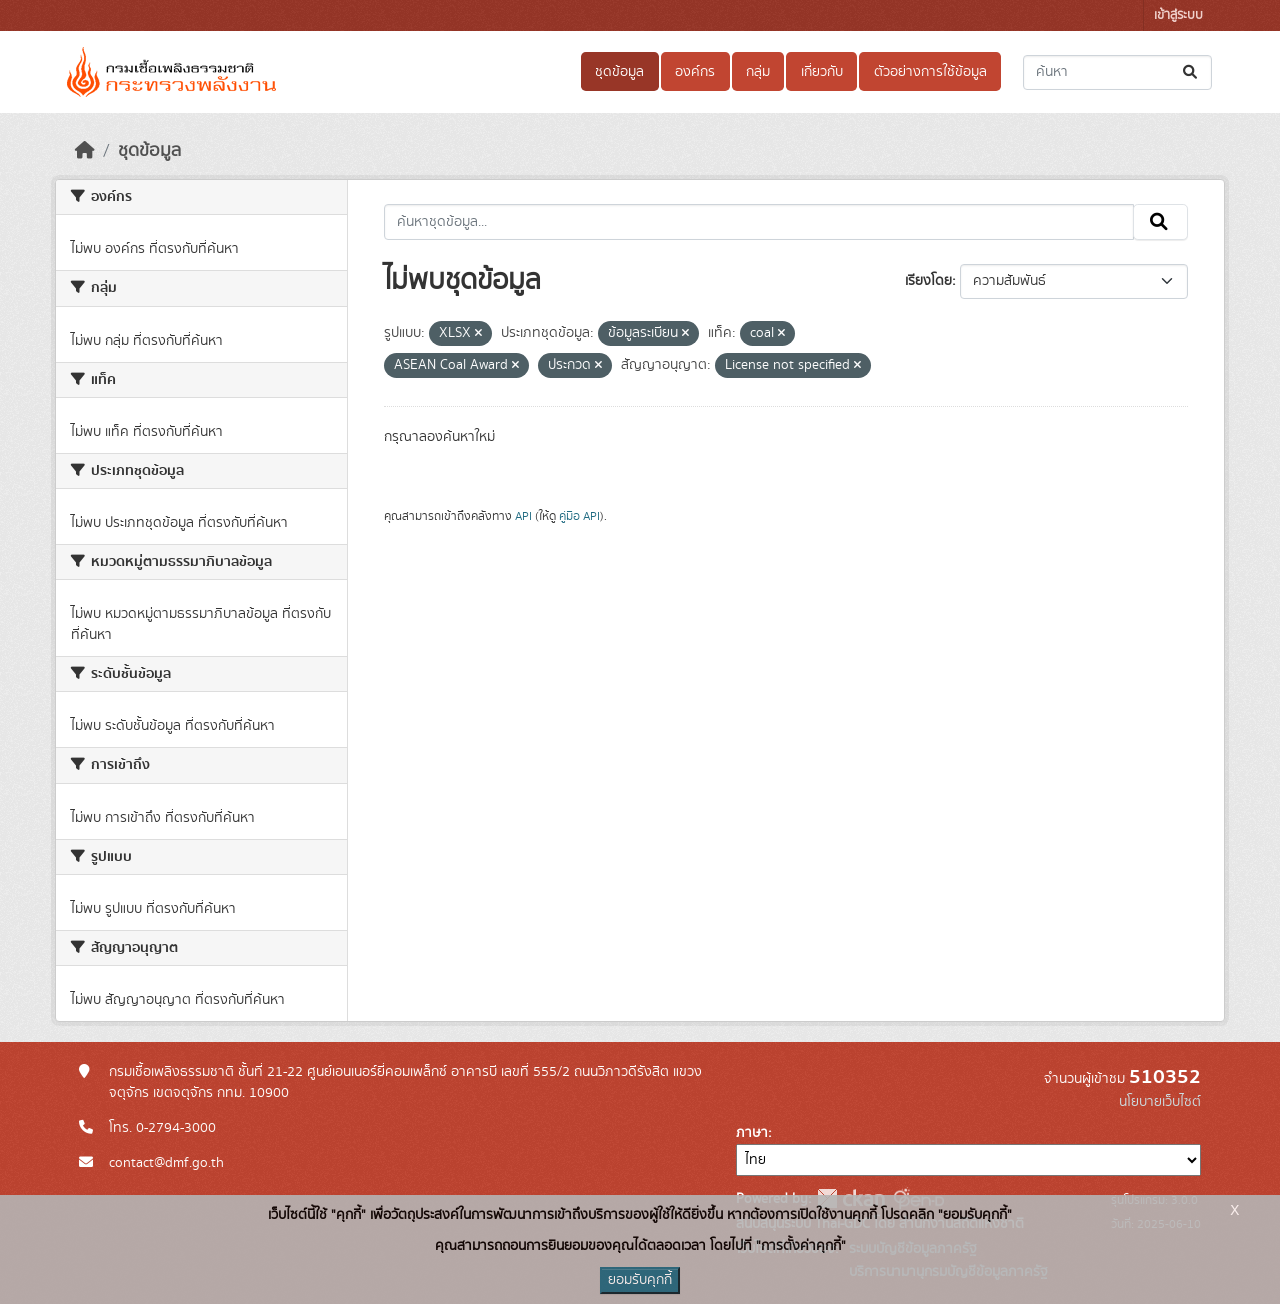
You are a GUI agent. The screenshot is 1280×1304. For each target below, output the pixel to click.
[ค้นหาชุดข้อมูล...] (1117, 72)
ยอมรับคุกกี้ (640, 1280)
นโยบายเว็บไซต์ (1160, 1102)
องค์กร (695, 72)
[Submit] (1191, 72)
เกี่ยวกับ (822, 72)
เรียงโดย (928, 281)
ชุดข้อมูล (619, 72)
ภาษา (752, 1133)
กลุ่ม (758, 72)
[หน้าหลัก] (85, 151)
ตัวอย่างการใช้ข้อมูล (930, 72)
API (523, 516)
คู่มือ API (579, 516)
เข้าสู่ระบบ (1178, 15)
